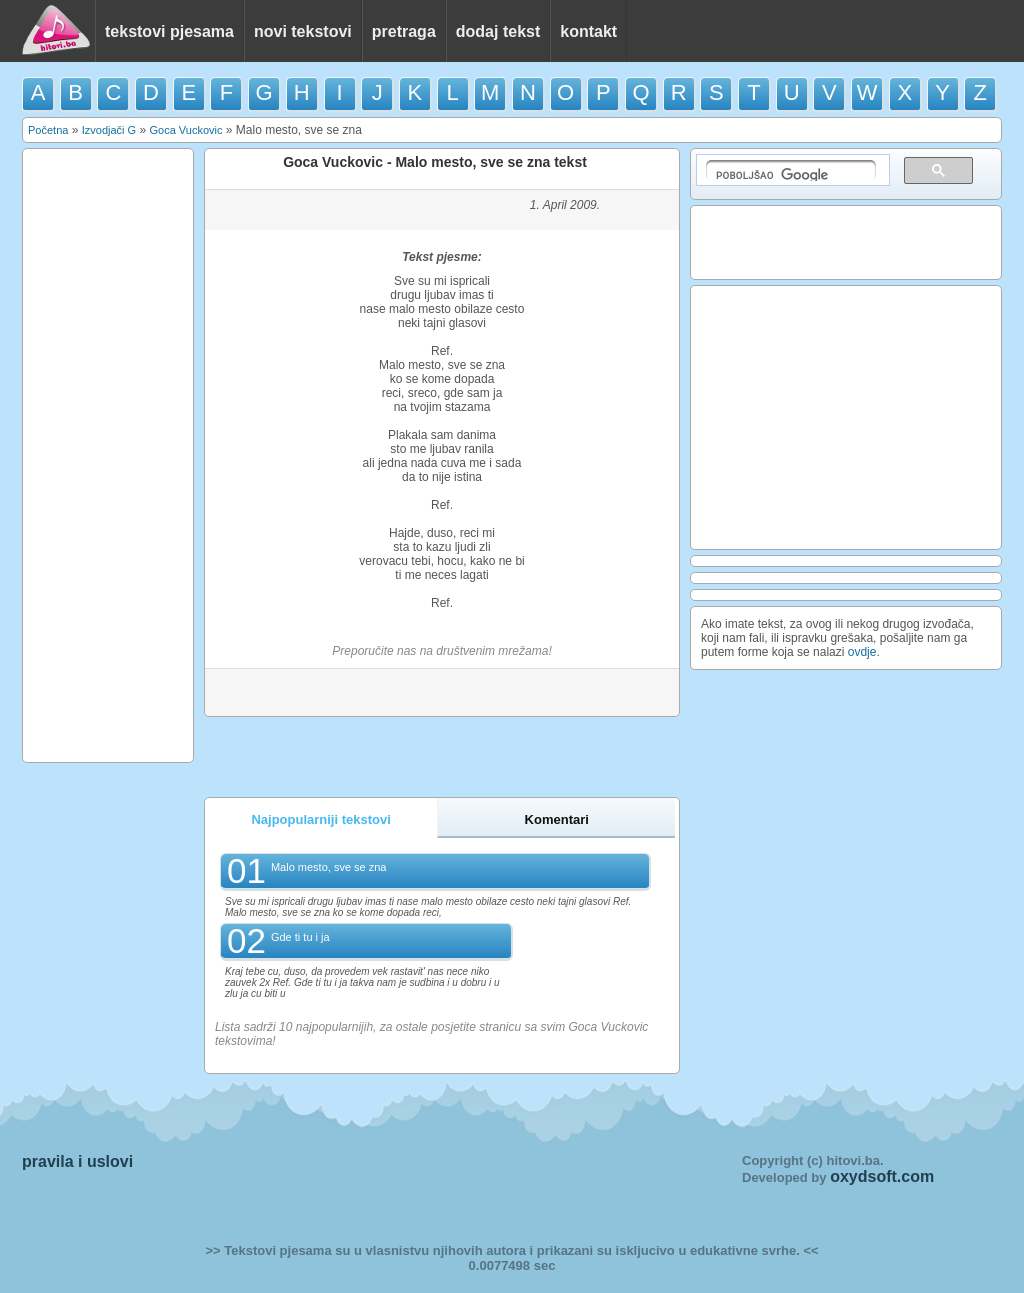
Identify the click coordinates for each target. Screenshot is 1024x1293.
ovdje (862, 652)
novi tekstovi (303, 31)
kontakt (588, 31)
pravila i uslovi (77, 1161)
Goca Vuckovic (185, 130)
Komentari (557, 819)
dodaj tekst (498, 31)
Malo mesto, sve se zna (329, 867)
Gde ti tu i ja (300, 937)
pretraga (404, 31)
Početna (48, 130)
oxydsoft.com (882, 1176)
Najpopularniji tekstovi (320, 819)
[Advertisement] (108, 454)
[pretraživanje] (791, 170)
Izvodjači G (109, 130)
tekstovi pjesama (169, 31)
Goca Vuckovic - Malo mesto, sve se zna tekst (435, 162)
